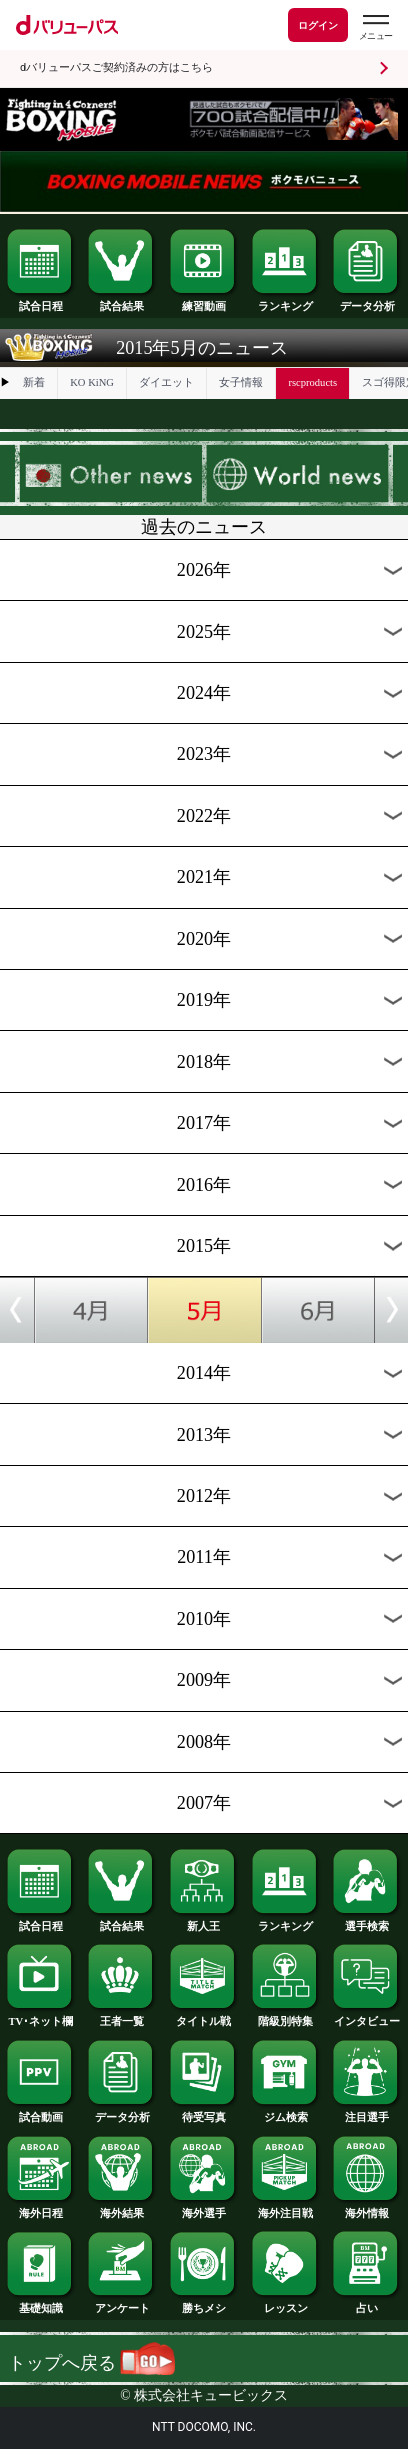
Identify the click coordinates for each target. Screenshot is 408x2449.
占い (367, 2303)
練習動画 (204, 301)
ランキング (286, 301)
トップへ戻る (91, 2363)
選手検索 (367, 1921)
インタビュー (367, 2016)
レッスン (286, 2303)
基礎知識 (41, 2303)
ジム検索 (286, 2112)
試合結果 (122, 301)
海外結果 (122, 2208)
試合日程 (41, 301)
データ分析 (367, 301)
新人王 (204, 1921)
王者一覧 (122, 2016)
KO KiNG (92, 382)
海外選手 (204, 2208)
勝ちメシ (204, 2303)
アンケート (122, 2303)
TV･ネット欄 (41, 2016)
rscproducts (312, 382)
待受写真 (204, 2112)
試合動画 (41, 2112)
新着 (34, 382)
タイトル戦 (204, 2016)
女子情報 (241, 382)
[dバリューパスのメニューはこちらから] (375, 27)
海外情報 (367, 2208)
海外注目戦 (286, 2208)
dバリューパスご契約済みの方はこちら (116, 67)
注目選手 (367, 2112)
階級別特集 (286, 2016)
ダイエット (166, 382)
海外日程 (41, 2208)
